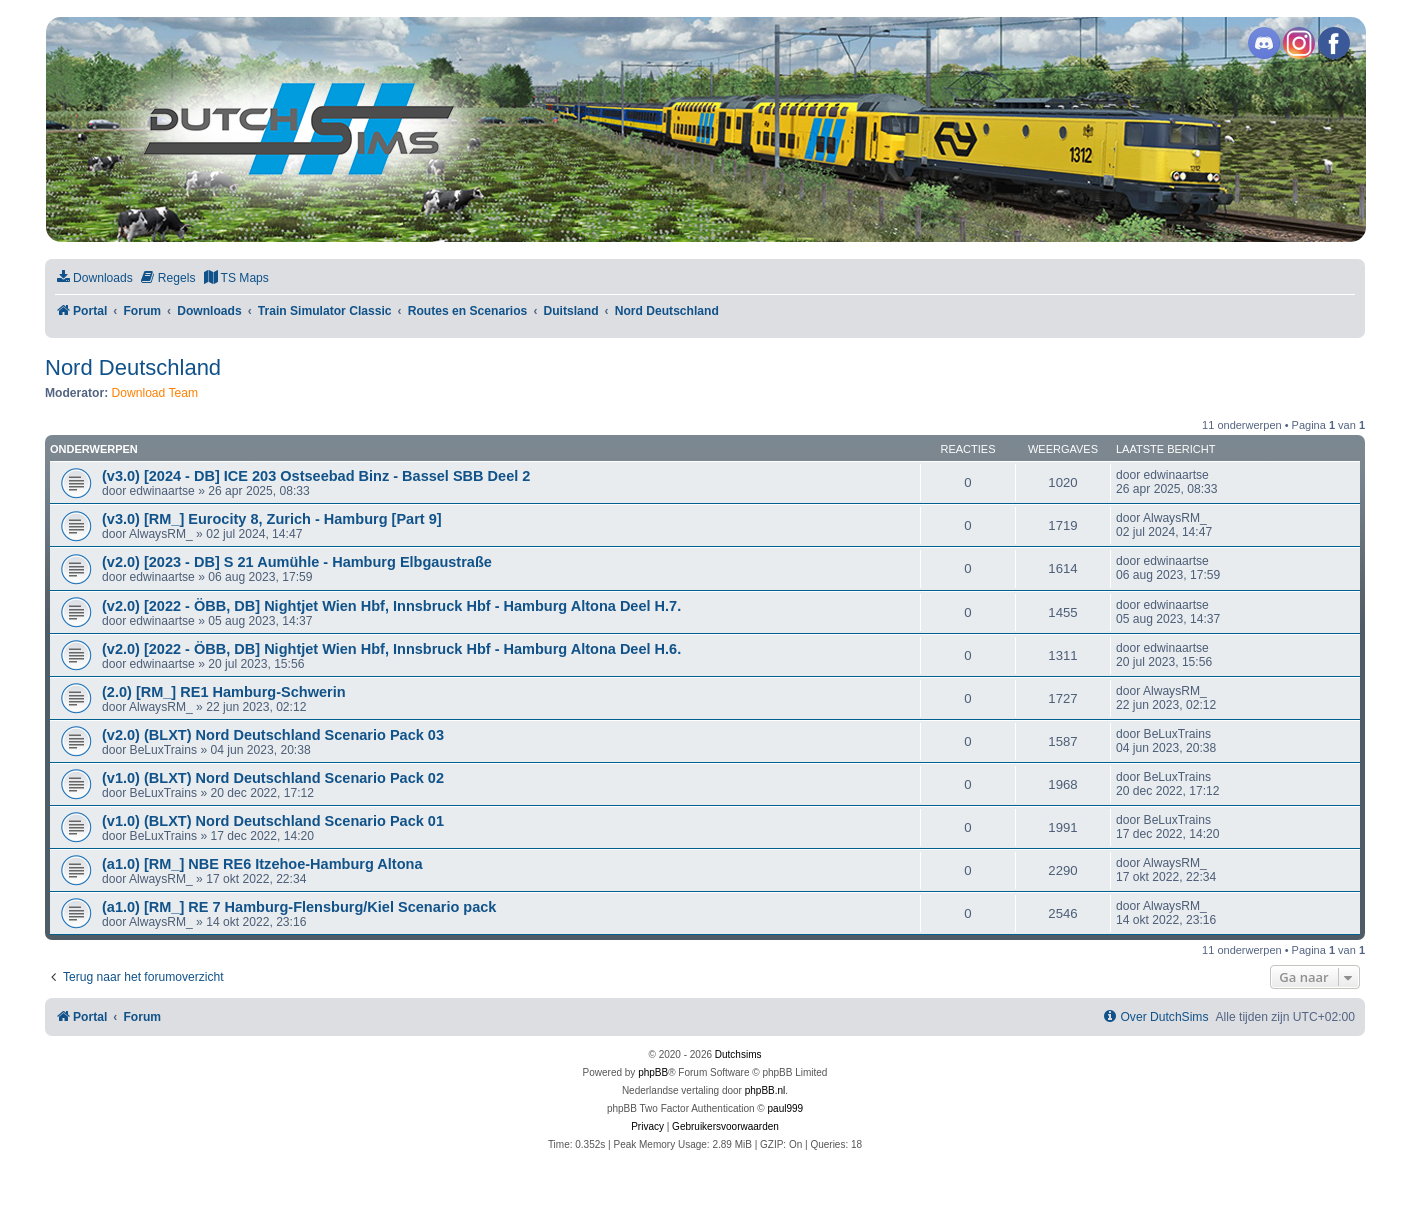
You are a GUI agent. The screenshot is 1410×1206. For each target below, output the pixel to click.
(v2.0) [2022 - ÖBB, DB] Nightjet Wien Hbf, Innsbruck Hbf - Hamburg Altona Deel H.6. (391, 649)
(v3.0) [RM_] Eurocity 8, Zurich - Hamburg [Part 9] (272, 519)
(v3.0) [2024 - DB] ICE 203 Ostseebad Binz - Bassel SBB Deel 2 (316, 476)
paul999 (786, 1108)
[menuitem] (94, 278)
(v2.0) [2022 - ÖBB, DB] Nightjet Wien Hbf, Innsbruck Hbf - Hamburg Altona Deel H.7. (391, 606)
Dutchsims (738, 1054)
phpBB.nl (765, 1090)
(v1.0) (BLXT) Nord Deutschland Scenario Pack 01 (273, 821)
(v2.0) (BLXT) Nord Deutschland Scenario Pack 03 (273, 735)
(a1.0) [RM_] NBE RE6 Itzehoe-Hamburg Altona (262, 864)
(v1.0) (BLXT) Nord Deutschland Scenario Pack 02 (273, 778)
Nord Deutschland (133, 367)
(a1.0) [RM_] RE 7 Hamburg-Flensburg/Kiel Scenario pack (299, 907)
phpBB (653, 1072)
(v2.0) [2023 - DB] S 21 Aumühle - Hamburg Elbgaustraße (297, 562)
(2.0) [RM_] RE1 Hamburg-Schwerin (224, 692)
